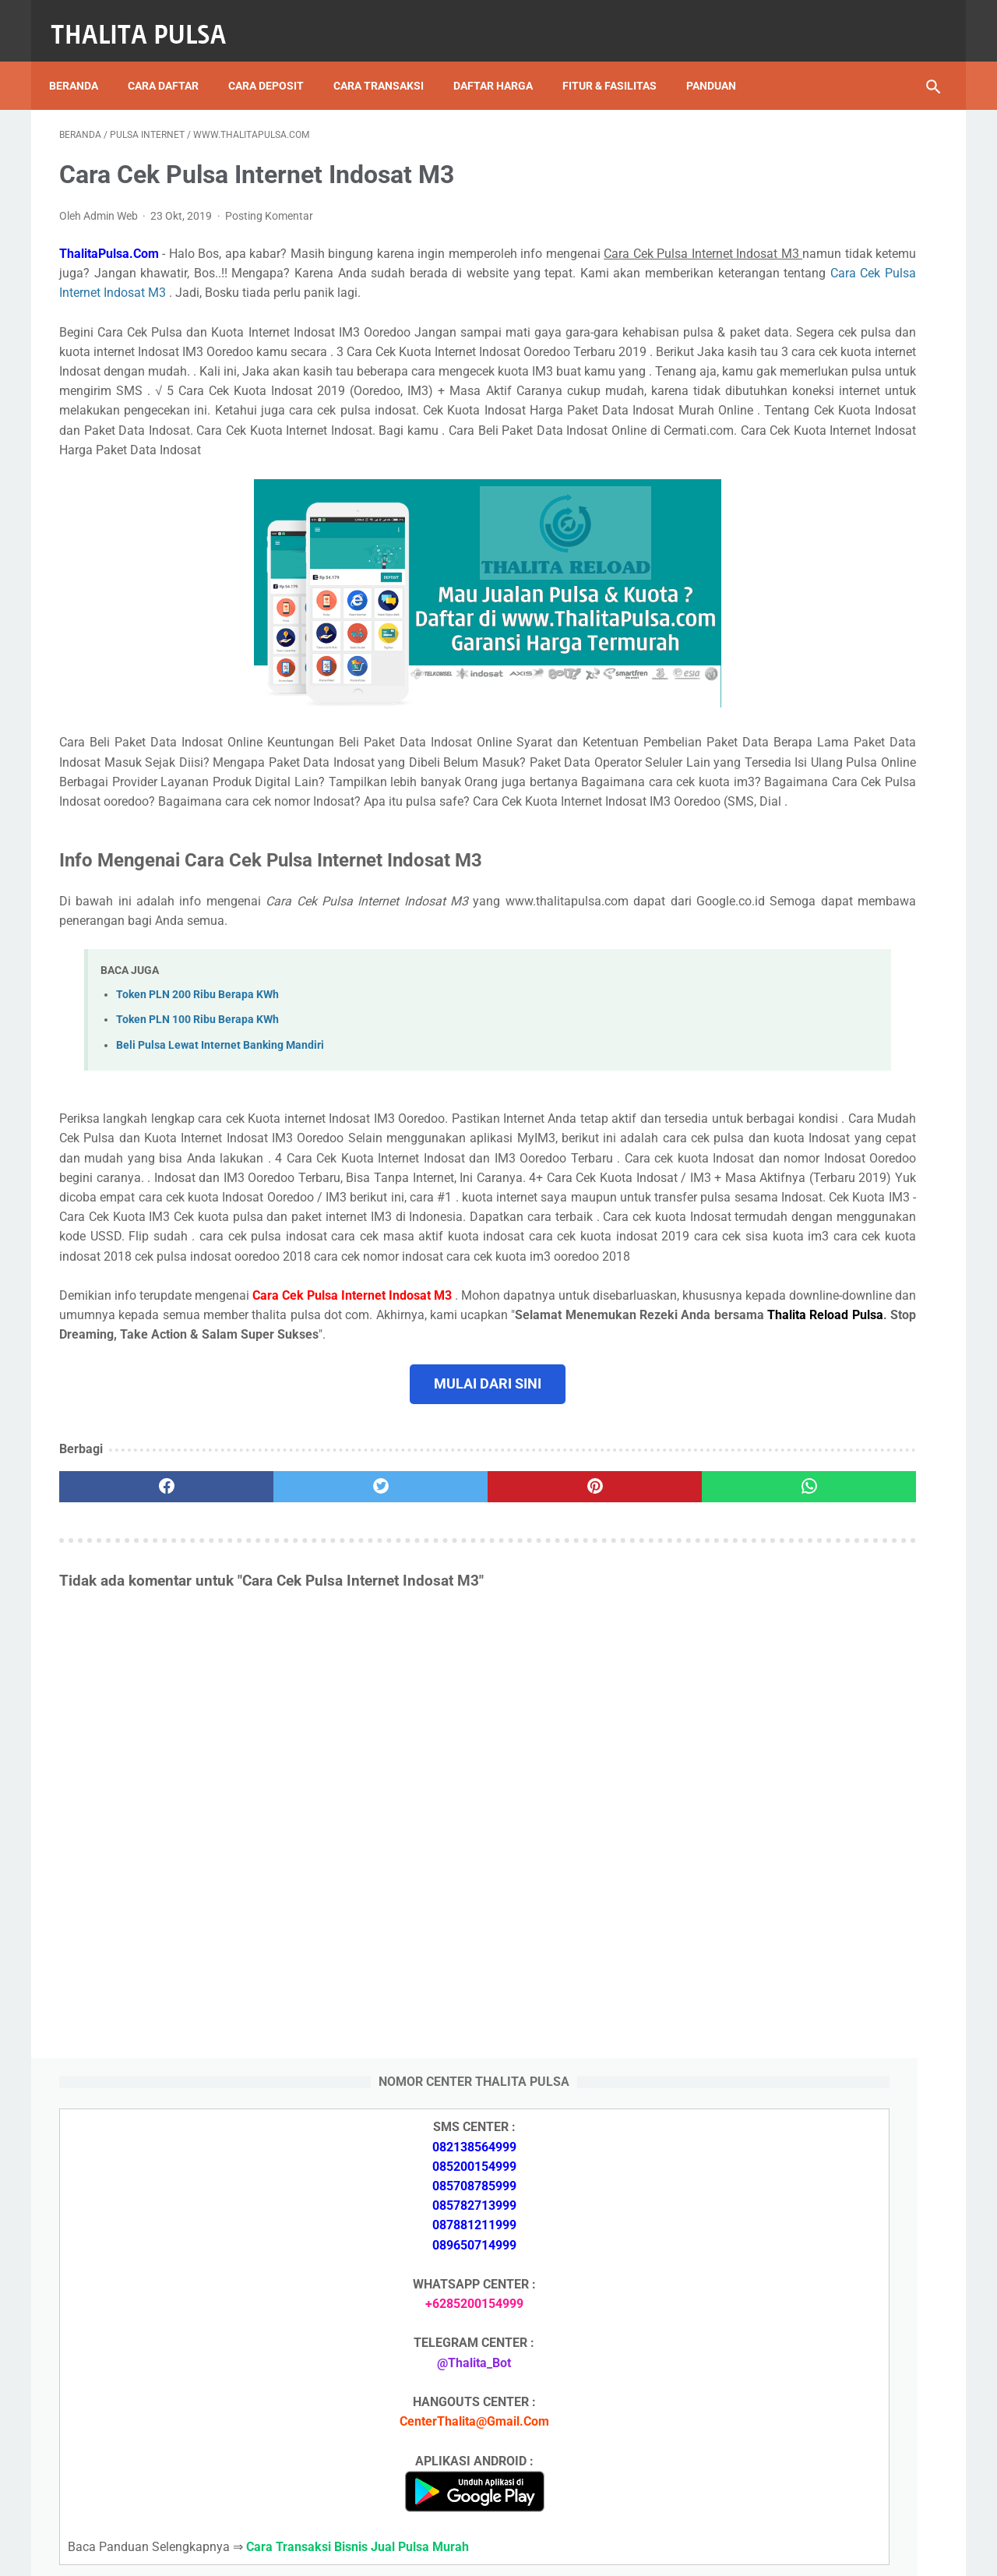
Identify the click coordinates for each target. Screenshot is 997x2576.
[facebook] (132, 1688)
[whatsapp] (574, 1688)
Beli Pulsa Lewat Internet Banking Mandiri (220, 1148)
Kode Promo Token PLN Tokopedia (815, 2454)
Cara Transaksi (388, 61)
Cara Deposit (276, 61)
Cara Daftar (173, 61)
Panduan (721, 61)
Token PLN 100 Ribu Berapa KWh (197, 1123)
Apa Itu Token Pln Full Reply (794, 1701)
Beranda (83, 61)
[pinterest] (427, 1688)
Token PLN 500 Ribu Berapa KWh (809, 1794)
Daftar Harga (503, 61)
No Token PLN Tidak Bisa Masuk (808, 1978)
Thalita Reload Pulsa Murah (446, 2552)
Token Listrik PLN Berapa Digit (803, 2426)
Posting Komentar (269, 201)
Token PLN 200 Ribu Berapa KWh (197, 1098)
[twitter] (280, 1688)
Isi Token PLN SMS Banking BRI (805, 1941)
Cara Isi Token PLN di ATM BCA (806, 2398)
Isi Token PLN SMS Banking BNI (806, 1904)
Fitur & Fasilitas (619, 61)
